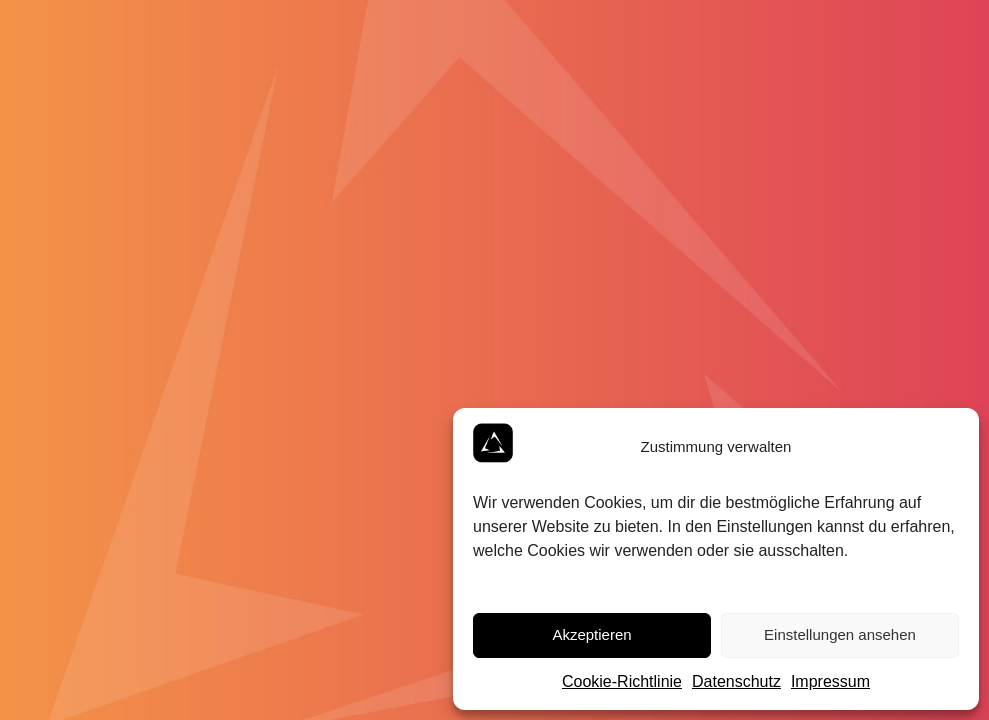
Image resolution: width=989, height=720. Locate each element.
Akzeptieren (591, 634)
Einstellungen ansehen (840, 634)
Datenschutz (736, 681)
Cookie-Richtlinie (622, 681)
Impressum (830, 681)
